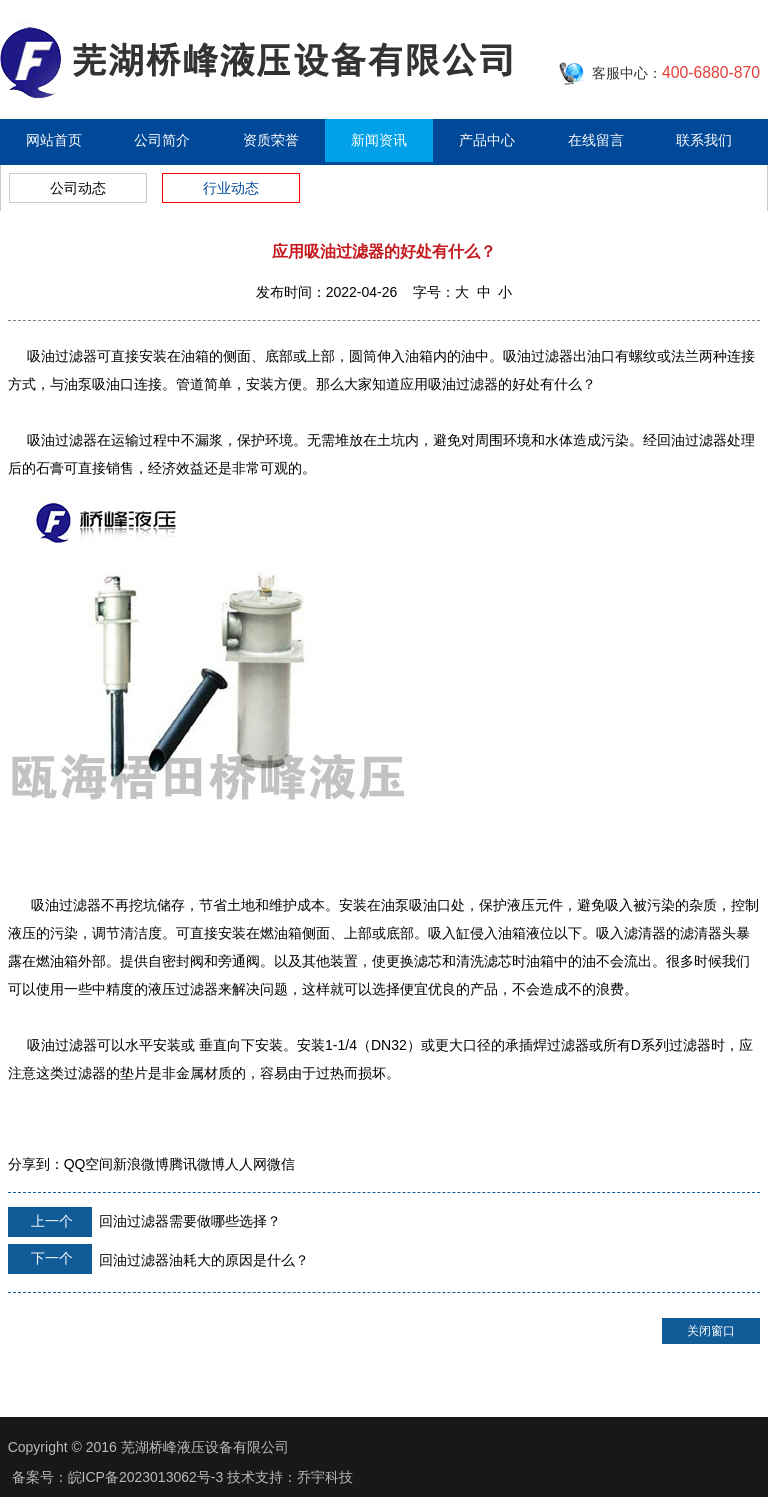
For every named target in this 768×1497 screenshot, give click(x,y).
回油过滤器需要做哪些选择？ (144, 1222)
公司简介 (162, 140)
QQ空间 (89, 1164)
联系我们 (704, 140)
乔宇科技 (325, 1477)
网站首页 (54, 140)
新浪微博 (141, 1164)
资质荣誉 (271, 140)
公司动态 (78, 188)
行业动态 (231, 188)
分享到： (36, 1164)
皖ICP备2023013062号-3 (146, 1477)
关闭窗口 (711, 1331)
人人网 (246, 1164)
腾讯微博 (197, 1164)
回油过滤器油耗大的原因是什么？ (158, 1259)
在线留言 (596, 140)
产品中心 (487, 140)
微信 (281, 1164)
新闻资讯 (379, 140)
